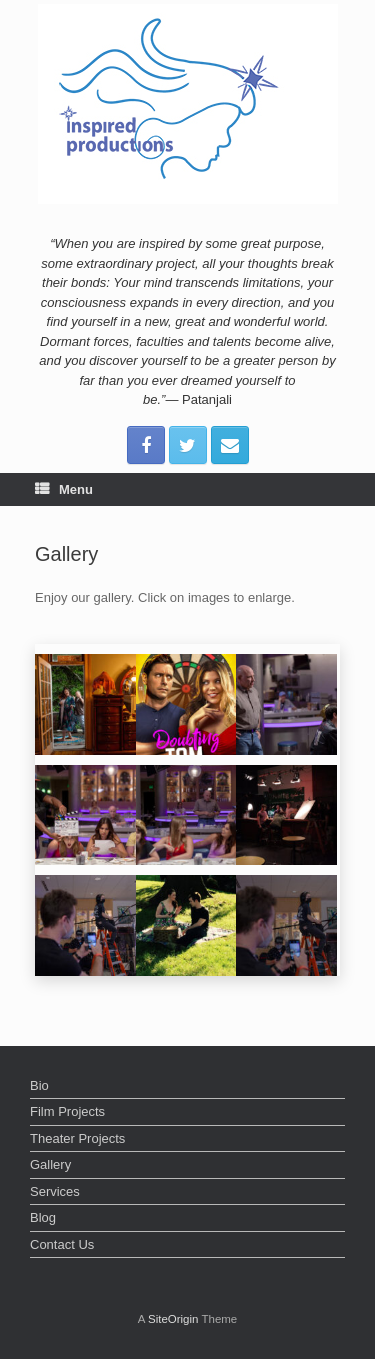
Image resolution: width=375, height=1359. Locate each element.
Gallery (50, 1164)
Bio (39, 1085)
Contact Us (62, 1244)
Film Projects (67, 1111)
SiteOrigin (173, 1319)
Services (55, 1191)
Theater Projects (77, 1138)
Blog (43, 1217)
